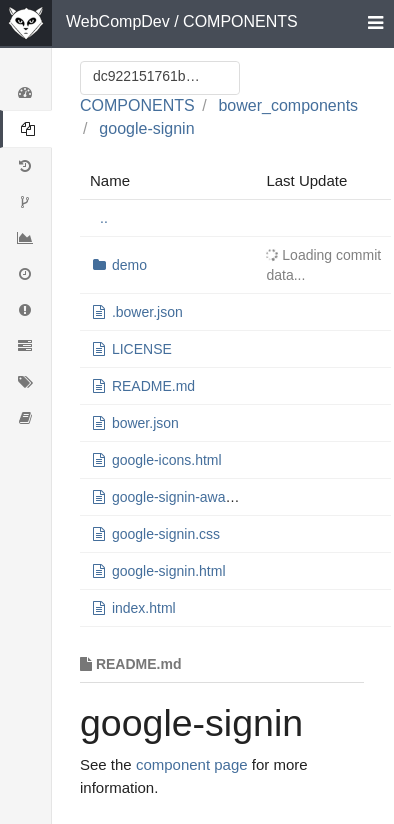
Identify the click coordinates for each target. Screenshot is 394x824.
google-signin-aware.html (190, 497)
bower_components (288, 105)
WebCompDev (118, 21)
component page (192, 764)
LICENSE (142, 349)
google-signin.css (166, 534)
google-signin (146, 128)
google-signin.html (169, 571)
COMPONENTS (240, 21)
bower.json (145, 423)
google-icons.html (167, 460)
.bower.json (147, 312)
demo (129, 265)
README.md (153, 386)
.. (104, 218)
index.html (144, 608)
